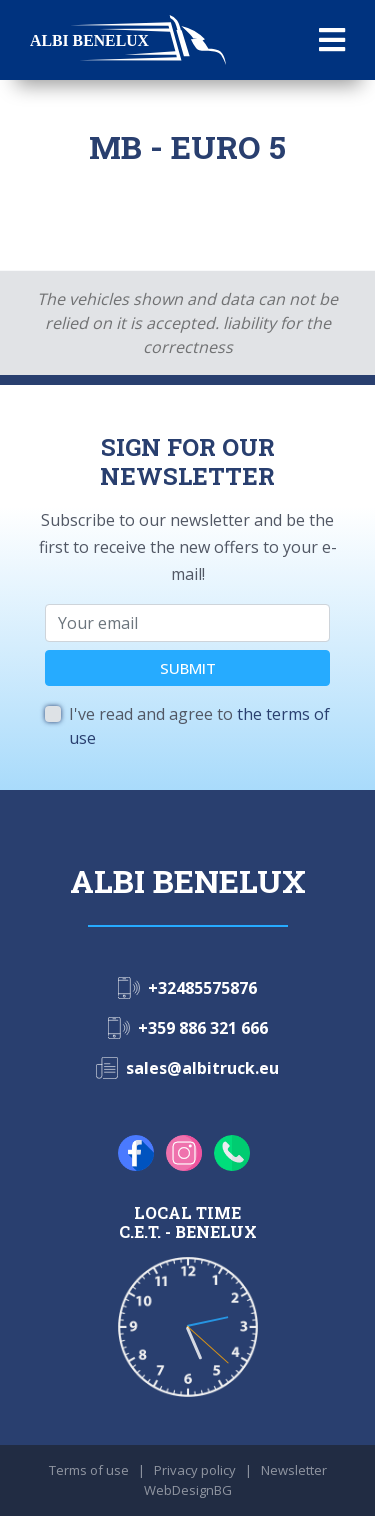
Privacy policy (195, 1470)
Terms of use (89, 1470)
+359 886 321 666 (203, 1028)
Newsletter (294, 1470)
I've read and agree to (199, 726)
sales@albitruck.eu (202, 1068)
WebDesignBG (188, 1490)
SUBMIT (188, 668)
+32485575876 (202, 988)
